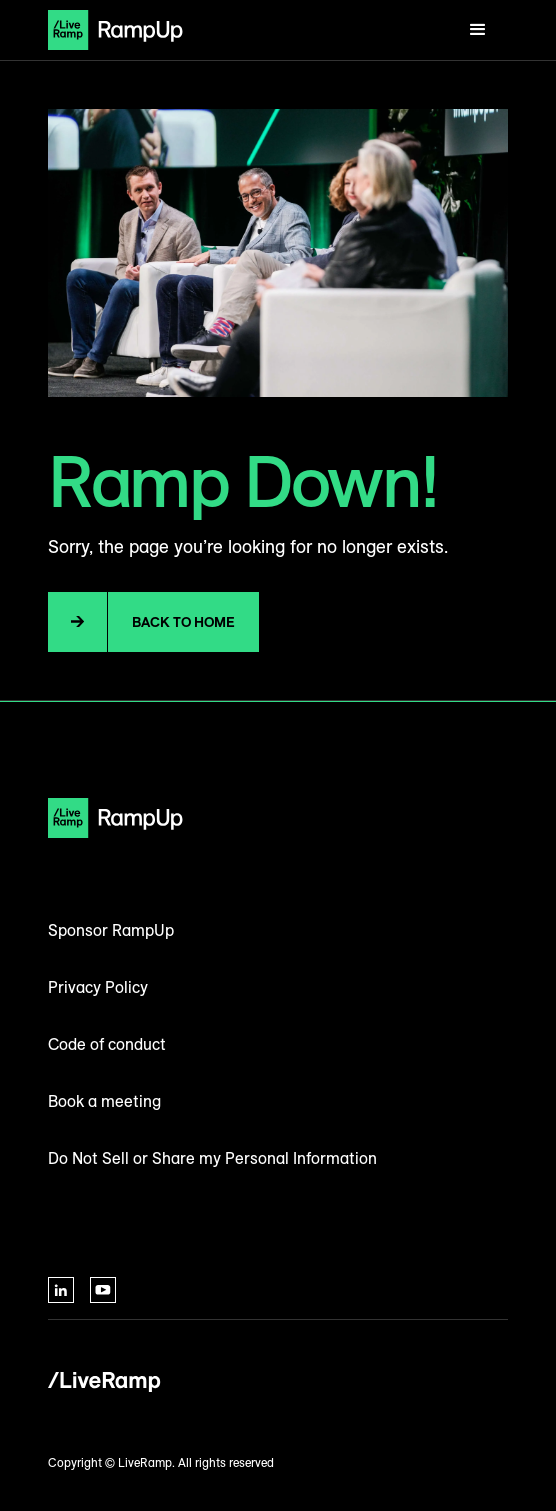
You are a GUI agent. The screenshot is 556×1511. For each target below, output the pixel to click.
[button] (478, 30)
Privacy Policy (98, 987)
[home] (115, 30)
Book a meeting (104, 1101)
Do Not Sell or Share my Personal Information (212, 1158)
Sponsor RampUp (111, 930)
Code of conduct (107, 1044)
